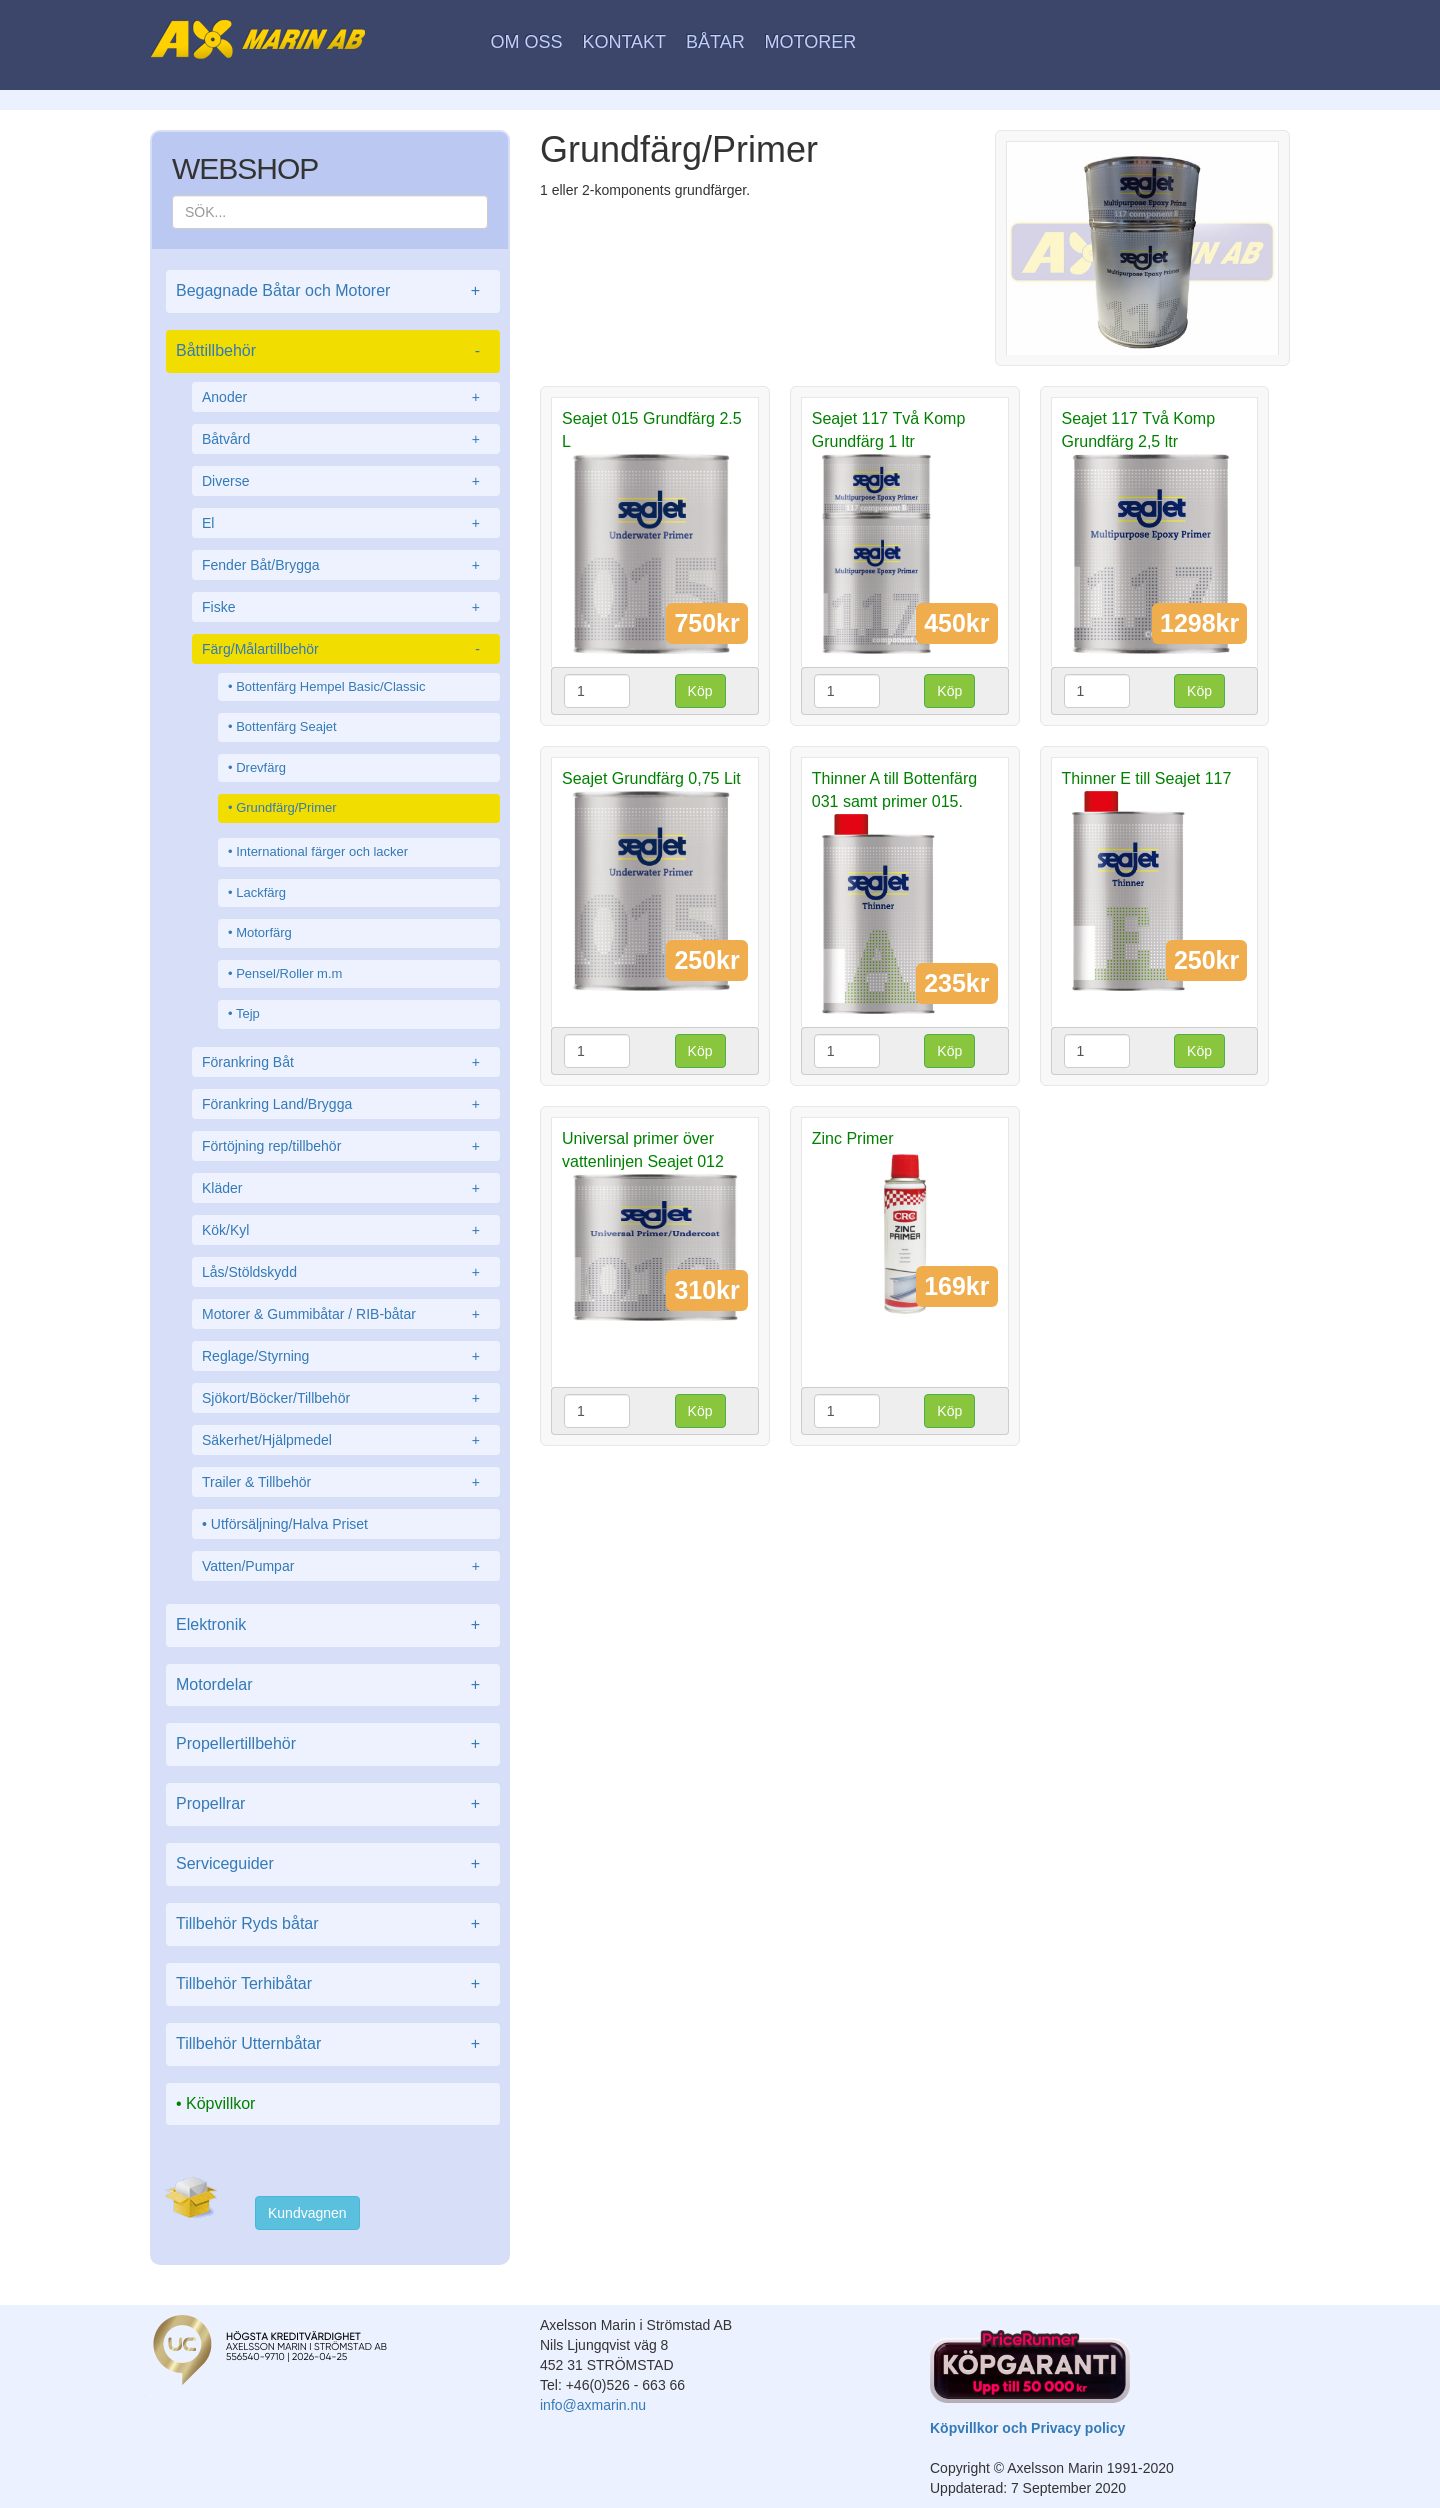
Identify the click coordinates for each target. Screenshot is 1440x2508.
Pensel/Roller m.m (289, 973)
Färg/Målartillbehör (346, 649)
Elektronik (333, 1625)
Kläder (346, 1188)
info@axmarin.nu (593, 2405)
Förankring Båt (346, 1062)
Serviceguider (333, 1864)
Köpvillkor (220, 2103)
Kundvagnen (307, 2213)
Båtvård (346, 439)
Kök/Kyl (346, 1230)
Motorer (811, 42)
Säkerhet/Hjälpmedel (346, 1440)
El (346, 523)
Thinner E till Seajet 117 (1147, 778)
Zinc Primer (853, 1138)
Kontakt (624, 42)
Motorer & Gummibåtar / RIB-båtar (346, 1314)
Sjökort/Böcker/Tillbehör (346, 1398)
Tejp (248, 1013)
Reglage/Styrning (346, 1356)
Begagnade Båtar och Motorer (333, 291)
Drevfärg (261, 767)
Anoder (346, 397)
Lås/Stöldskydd (346, 1272)
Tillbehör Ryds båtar (333, 1924)
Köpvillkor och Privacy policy (1027, 2428)
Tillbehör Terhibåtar (333, 1984)
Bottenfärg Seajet (286, 726)
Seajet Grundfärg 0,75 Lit (651, 778)
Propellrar (333, 1804)
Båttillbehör (333, 351)
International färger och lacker (322, 851)
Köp (700, 691)
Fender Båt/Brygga (346, 565)
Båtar (715, 42)
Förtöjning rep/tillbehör (346, 1146)
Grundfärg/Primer (286, 807)
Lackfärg (261, 892)
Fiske (346, 607)
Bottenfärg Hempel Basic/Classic (330, 686)
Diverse (346, 481)
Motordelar (333, 1685)
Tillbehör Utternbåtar (333, 2044)
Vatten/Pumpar (346, 1566)
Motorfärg (264, 932)
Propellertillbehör (333, 1744)
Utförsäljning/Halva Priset (289, 1524)
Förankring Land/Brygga (346, 1104)
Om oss (527, 42)
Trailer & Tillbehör (346, 1482)
